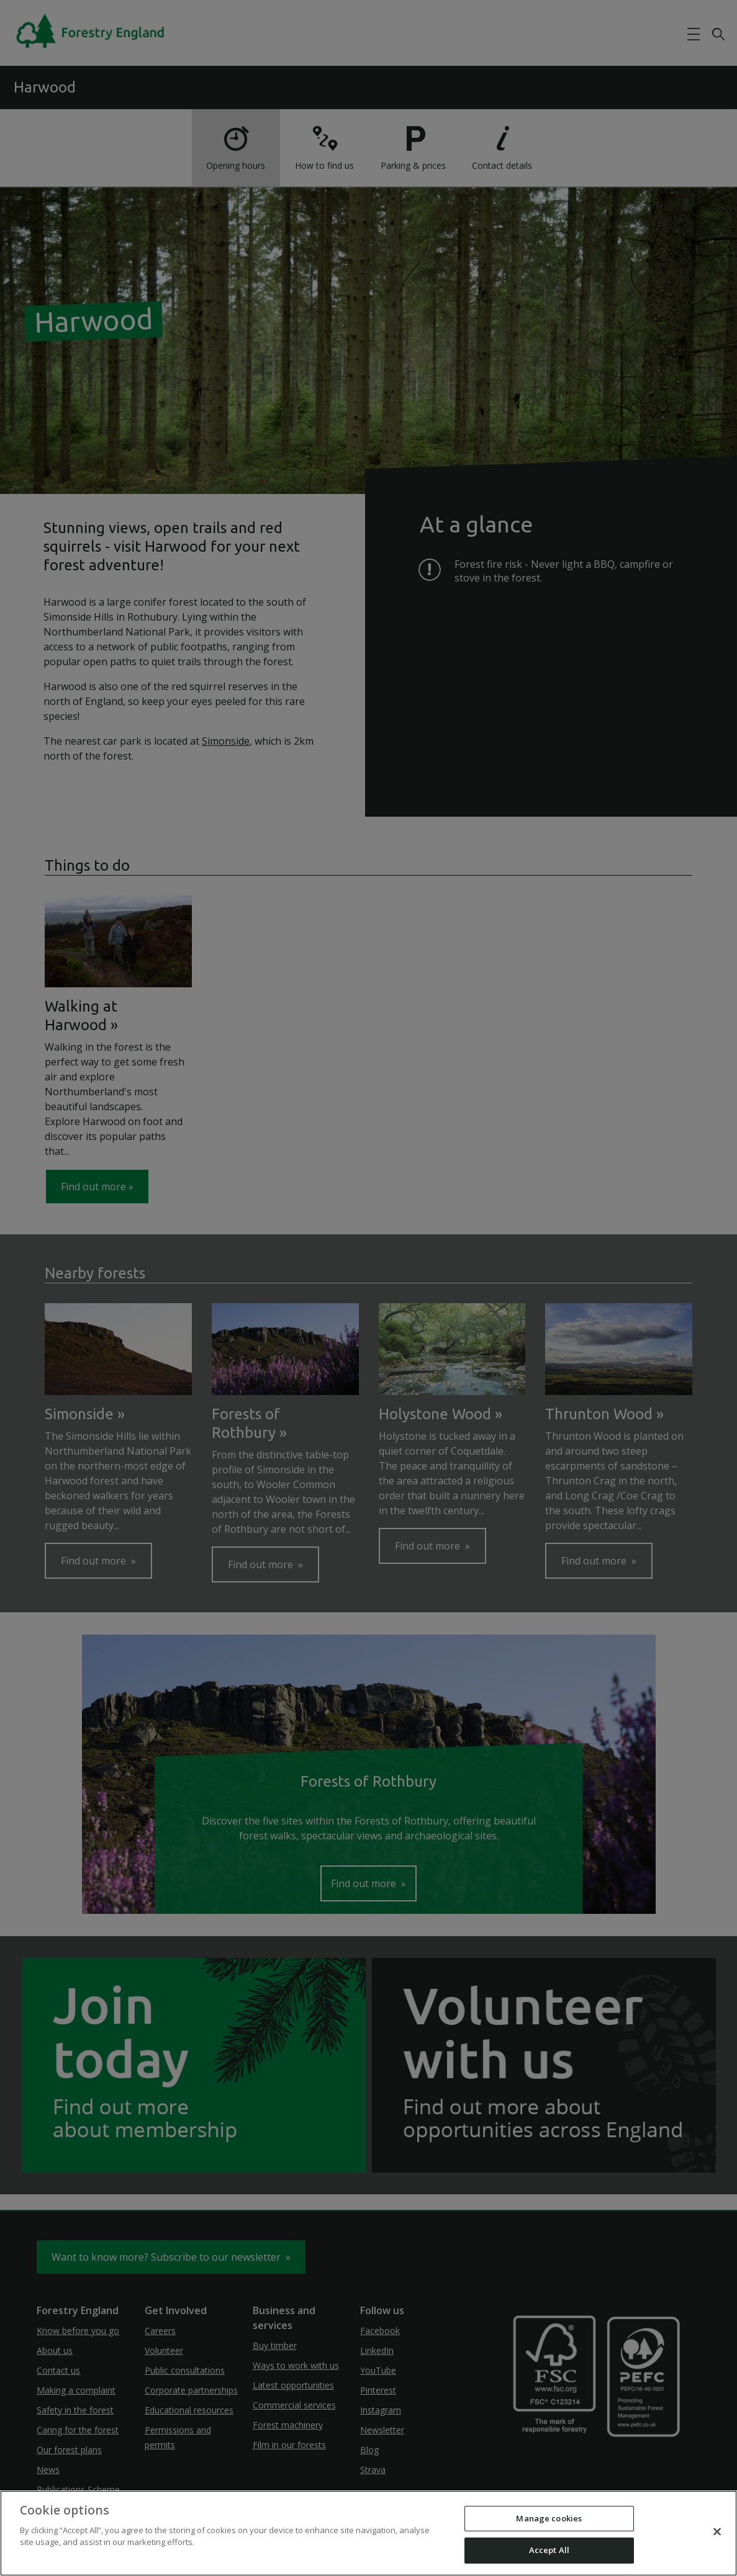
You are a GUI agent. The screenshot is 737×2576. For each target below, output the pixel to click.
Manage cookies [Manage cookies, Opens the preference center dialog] (549, 2518)
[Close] (717, 2531)
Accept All (549, 2550)
